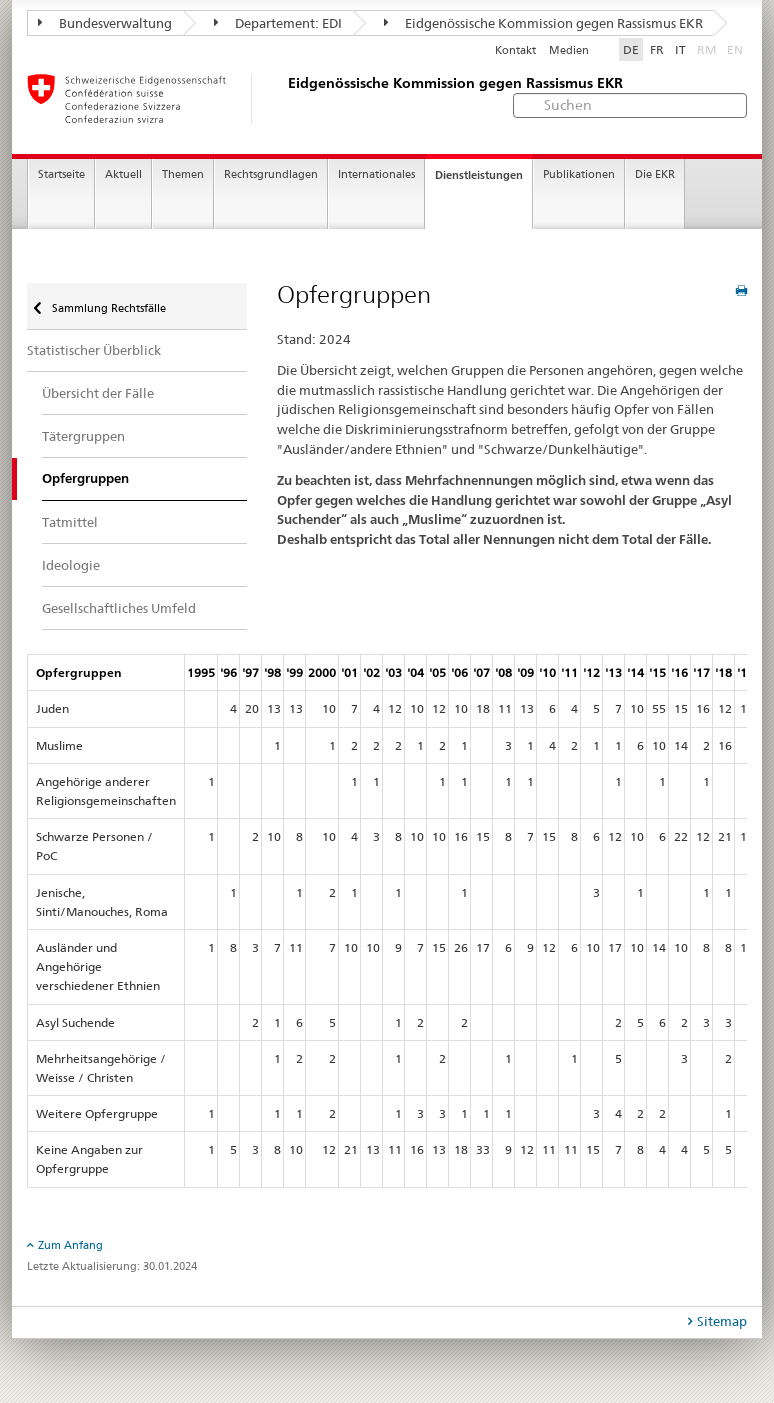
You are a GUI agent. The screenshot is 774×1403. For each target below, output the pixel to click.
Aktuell (123, 174)
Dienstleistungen (479, 175)
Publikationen (579, 174)
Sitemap (722, 1321)
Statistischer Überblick (94, 350)
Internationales (376, 174)
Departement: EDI (278, 23)
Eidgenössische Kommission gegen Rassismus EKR (543, 23)
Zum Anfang (70, 1245)
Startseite (61, 174)
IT (680, 49)
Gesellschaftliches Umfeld (119, 608)
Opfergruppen (85, 478)
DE (631, 49)
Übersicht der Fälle (98, 393)
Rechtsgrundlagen (271, 174)
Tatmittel (70, 522)
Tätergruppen (83, 436)
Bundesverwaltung (105, 23)
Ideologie (71, 565)
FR (657, 49)
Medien (569, 50)
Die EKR (655, 174)
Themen (183, 174)
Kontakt (515, 50)
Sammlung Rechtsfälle (107, 308)
